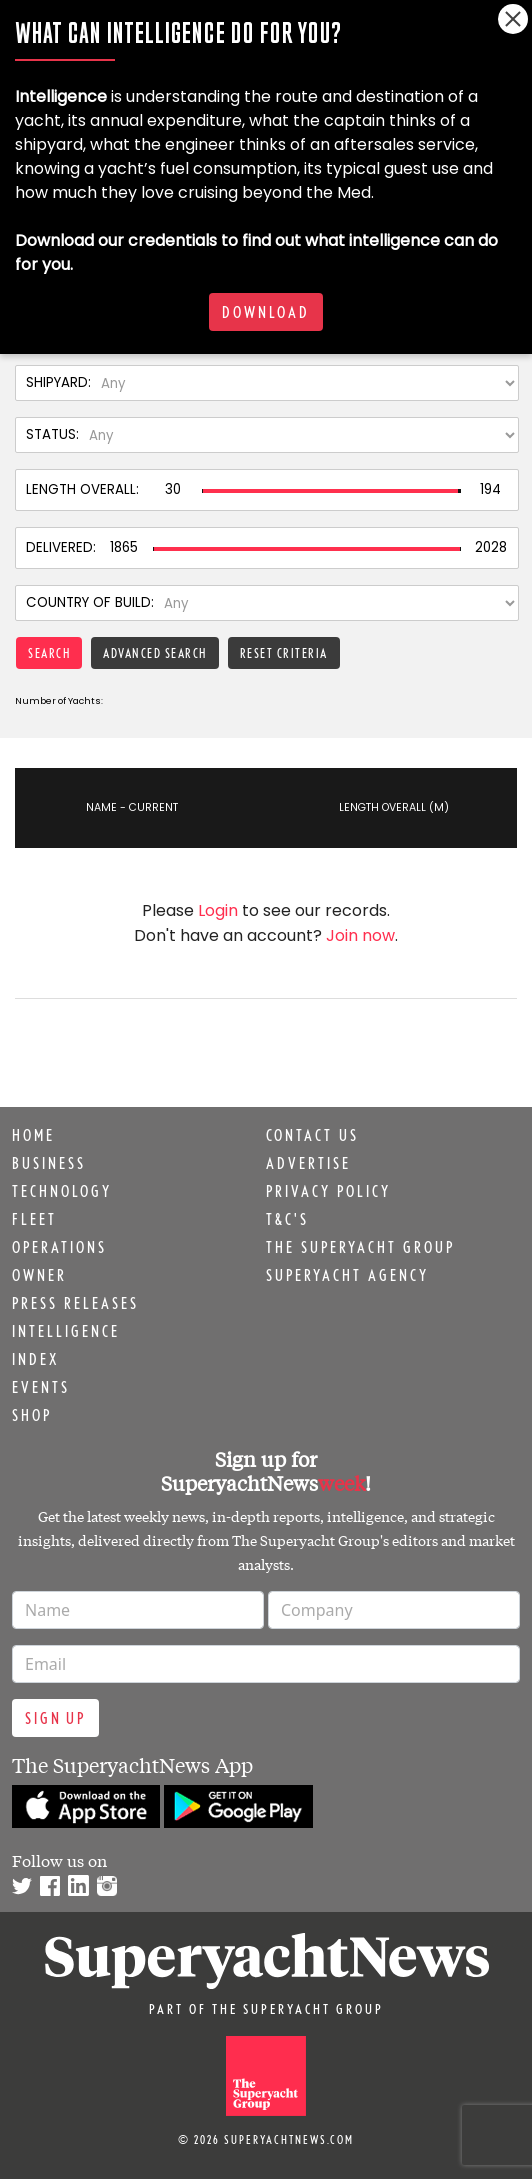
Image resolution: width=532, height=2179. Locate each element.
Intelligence (66, 1331)
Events (41, 1387)
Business (49, 1163)
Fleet (34, 1219)
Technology (62, 1191)
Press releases (75, 1303)
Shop (32, 1415)
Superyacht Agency (347, 1275)
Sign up (55, 1718)
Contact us (312, 1135)
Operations (59, 1247)
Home (33, 1135)
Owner (39, 1275)
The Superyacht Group (360, 1247)
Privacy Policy (328, 1191)
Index (35, 1359)
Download (266, 312)
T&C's (287, 1219)
